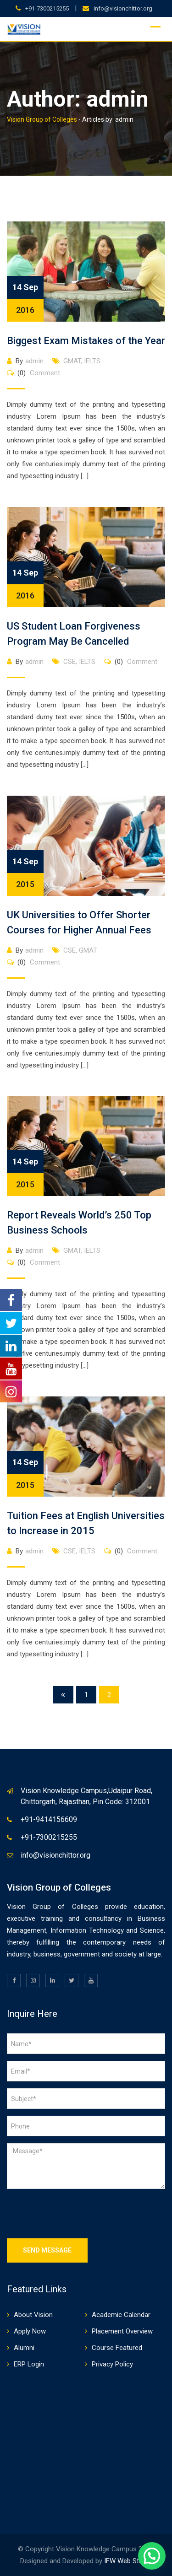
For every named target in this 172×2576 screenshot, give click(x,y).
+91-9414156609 (49, 1819)
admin (34, 361)
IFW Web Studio (128, 2561)
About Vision (33, 2315)
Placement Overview (122, 2331)
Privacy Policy (112, 2364)
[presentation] (76, 2213)
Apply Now (30, 2331)
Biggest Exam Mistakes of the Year (86, 340)
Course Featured (117, 2348)
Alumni (24, 2348)
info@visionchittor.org (123, 8)
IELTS (92, 361)
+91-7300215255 (47, 8)
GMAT (72, 361)
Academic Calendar (121, 2315)
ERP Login (29, 2364)
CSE (69, 661)
